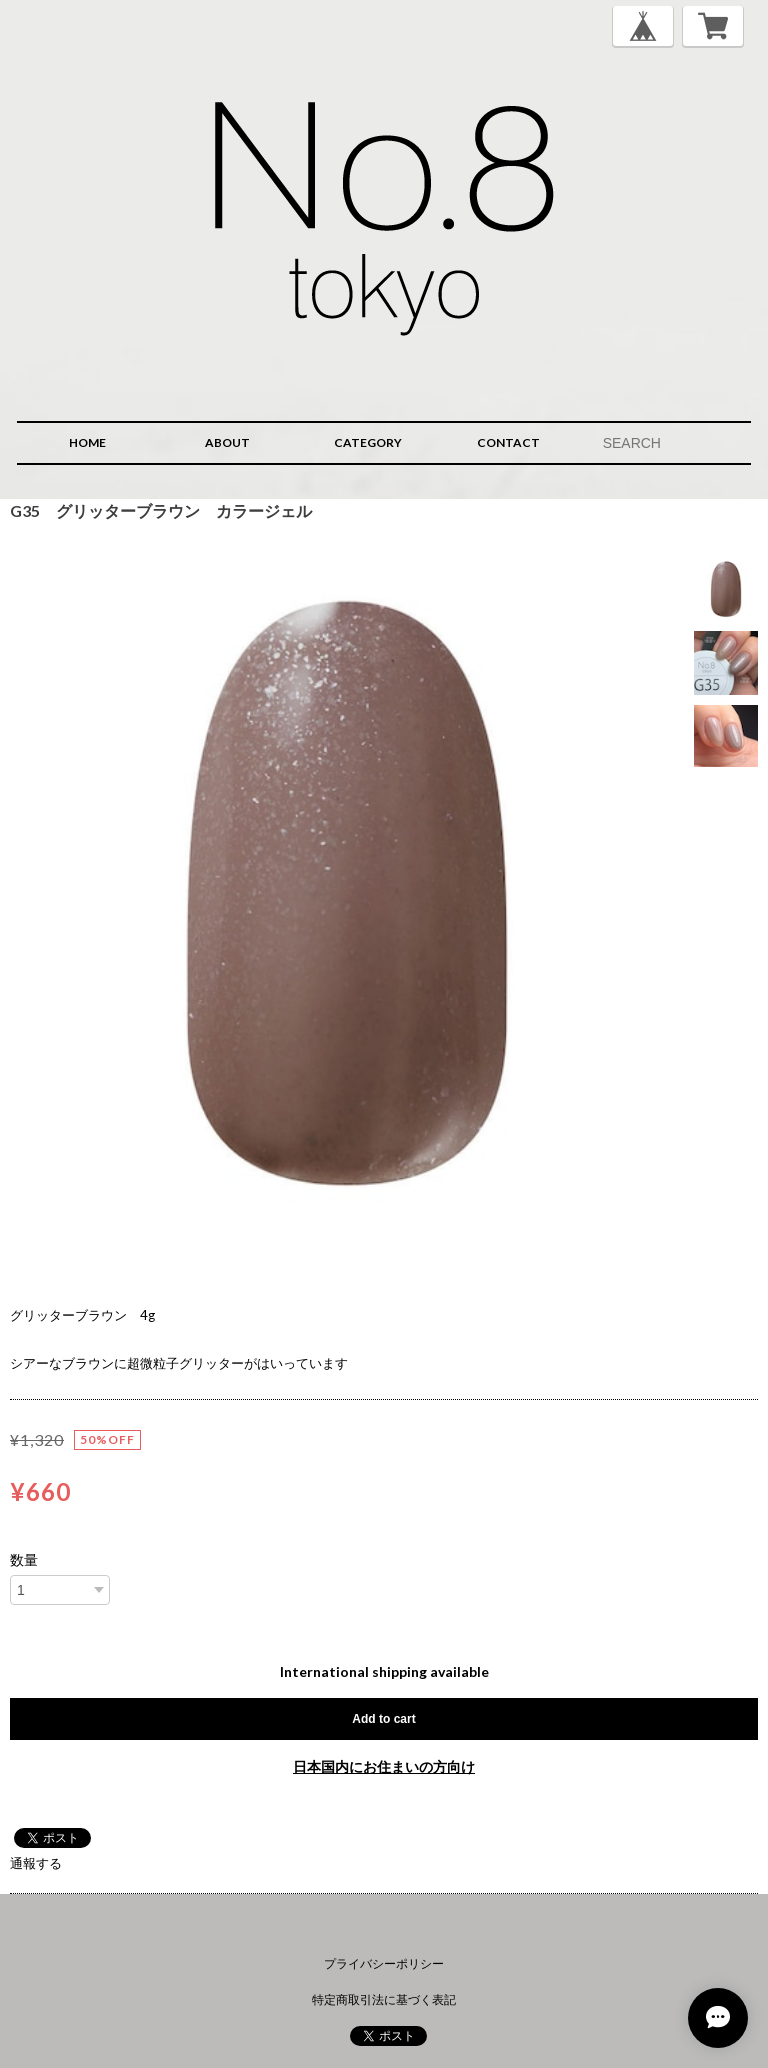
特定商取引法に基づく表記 (384, 1999)
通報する (36, 1863)
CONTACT (508, 442)
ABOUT (227, 442)
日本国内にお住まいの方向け (384, 1766)
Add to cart (383, 1719)
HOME (87, 442)
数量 (24, 1560)
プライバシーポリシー (384, 1963)
